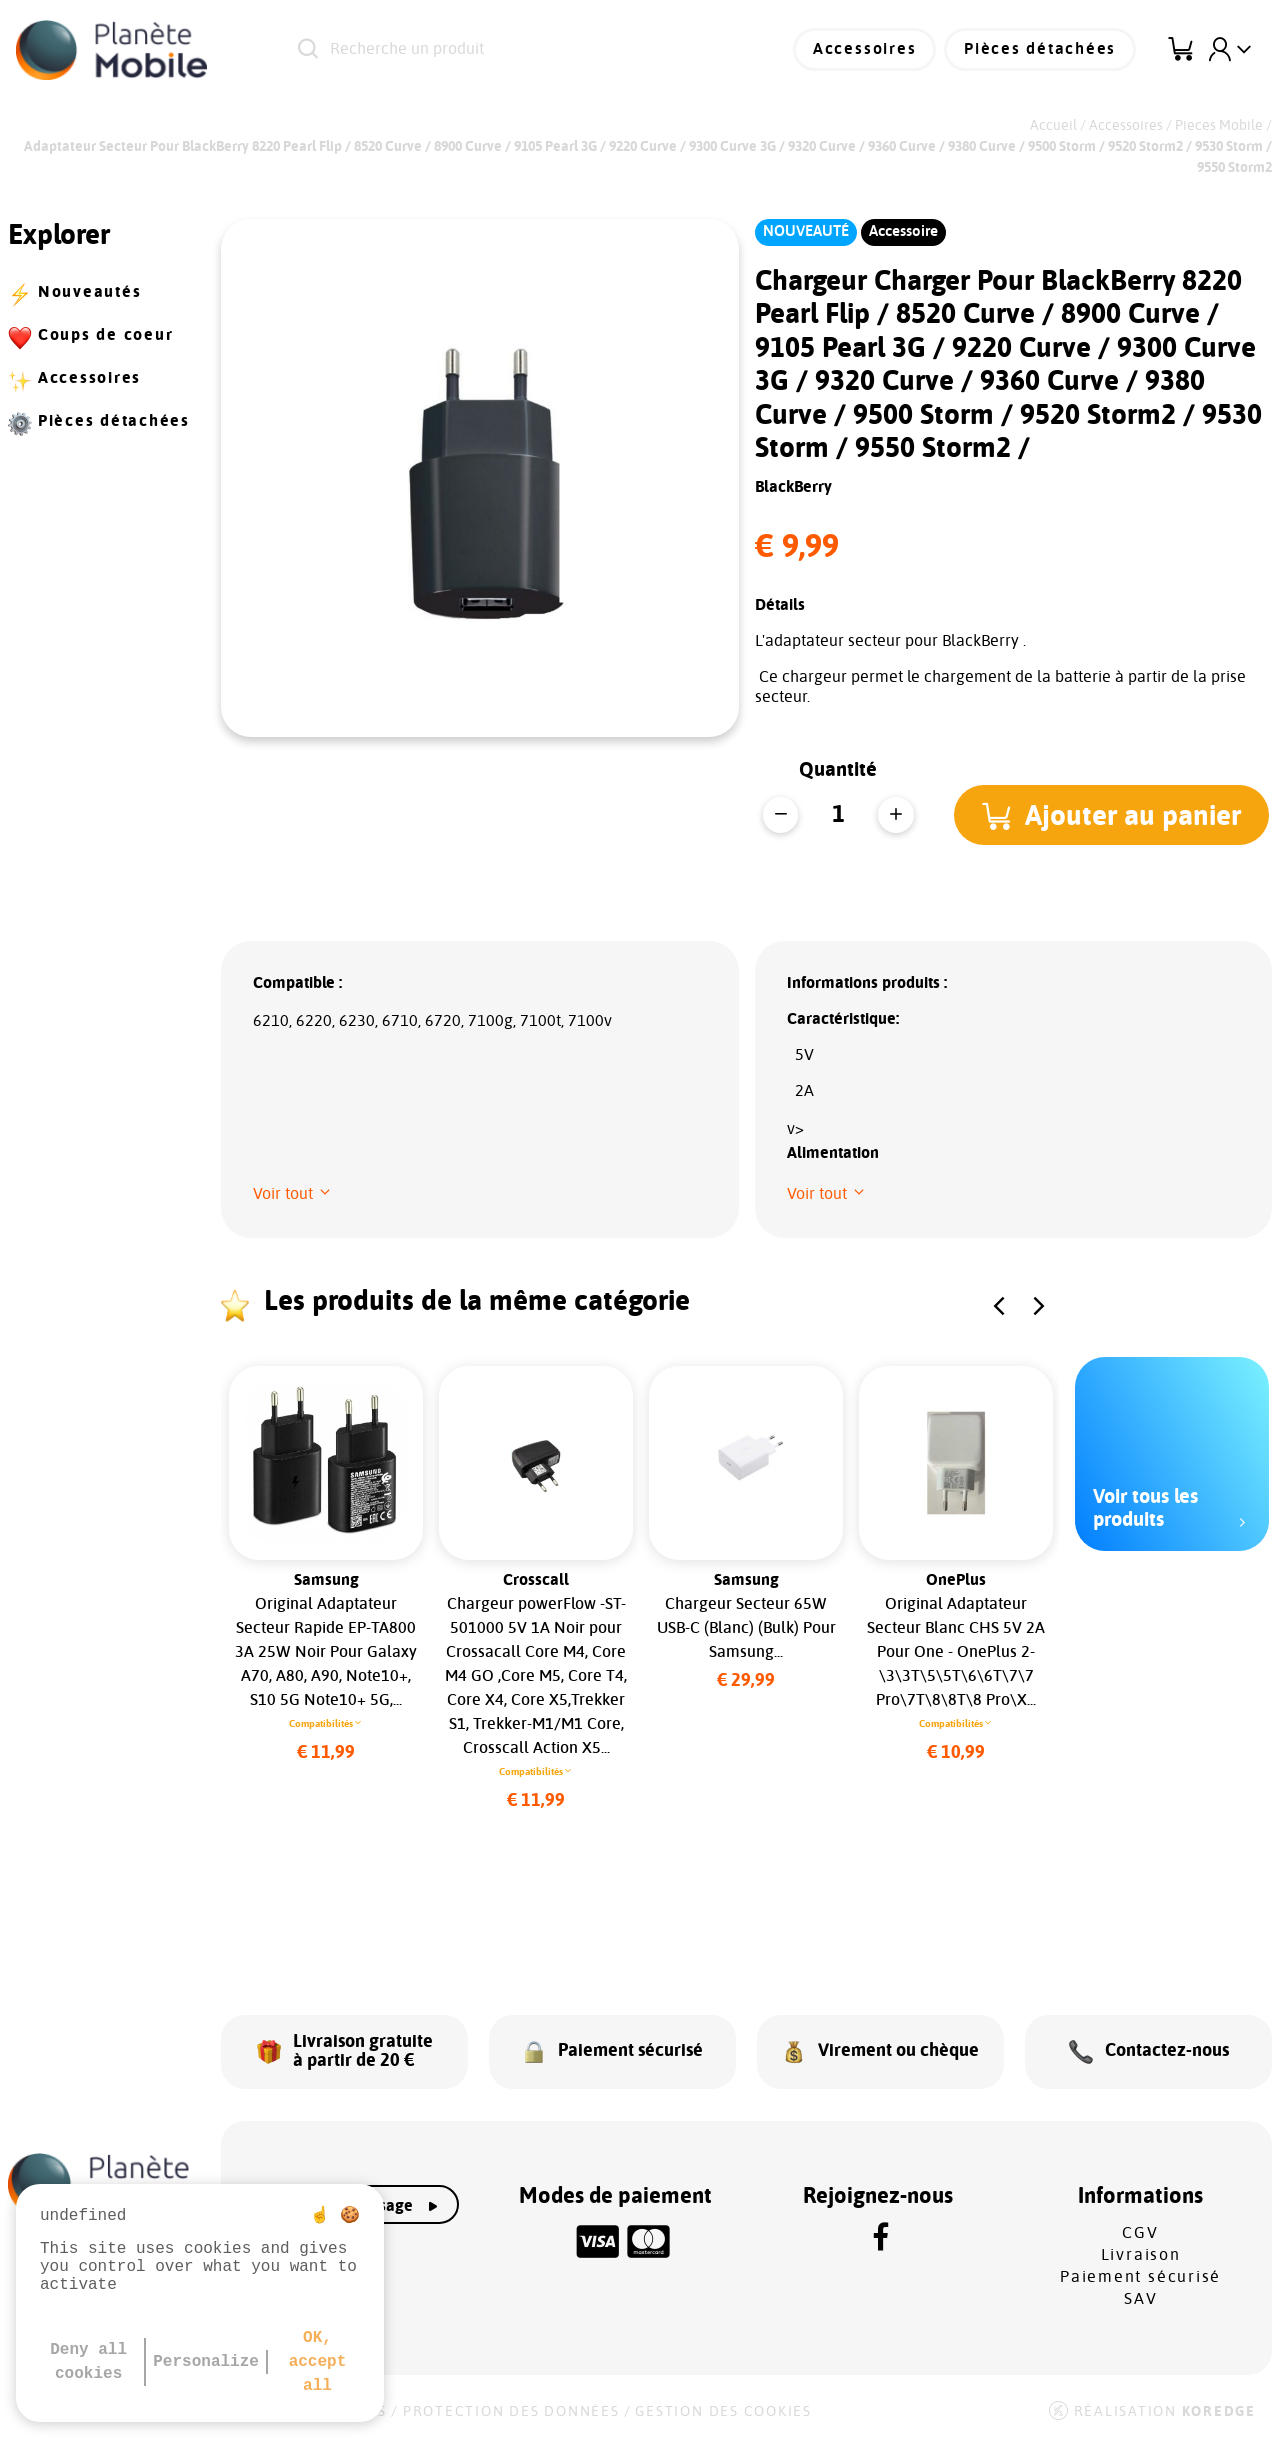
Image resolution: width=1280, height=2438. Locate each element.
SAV (1140, 2297)
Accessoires (866, 50)
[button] (1112, 815)
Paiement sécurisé (1140, 2275)
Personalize (206, 2362)
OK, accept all (318, 2362)
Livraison (1141, 2253)
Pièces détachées (1041, 50)
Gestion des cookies (723, 2410)
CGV (1140, 2231)
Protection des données (511, 2410)
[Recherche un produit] (515, 50)
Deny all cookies (88, 2362)
